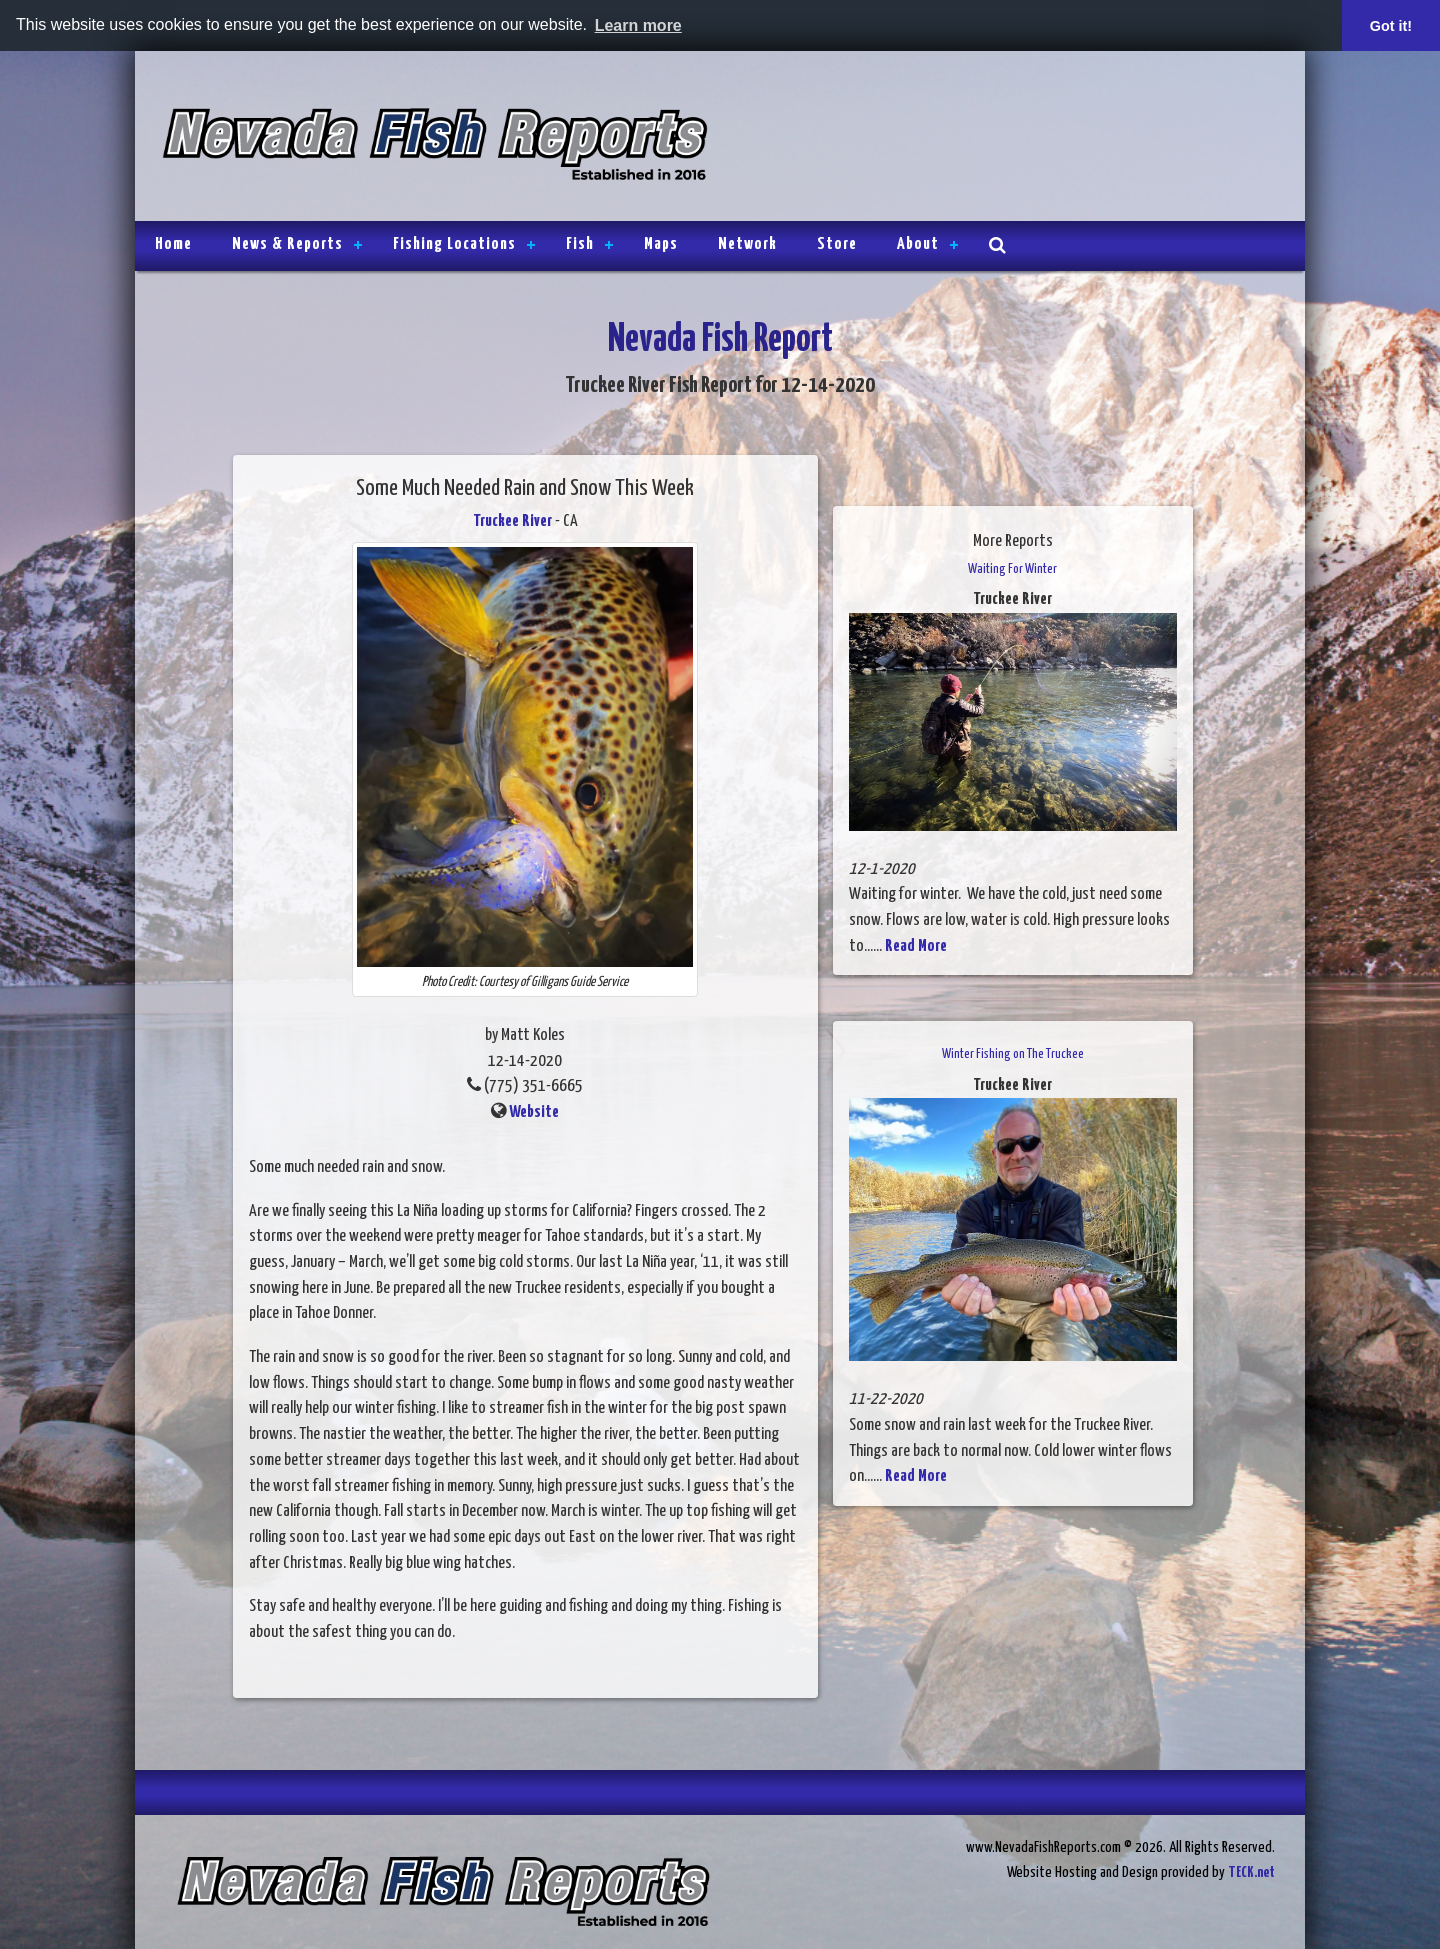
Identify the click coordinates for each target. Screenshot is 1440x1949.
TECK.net (1251, 1872)
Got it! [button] (1391, 26)
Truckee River (512, 521)
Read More (916, 946)
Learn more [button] (638, 25)
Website (534, 1112)
